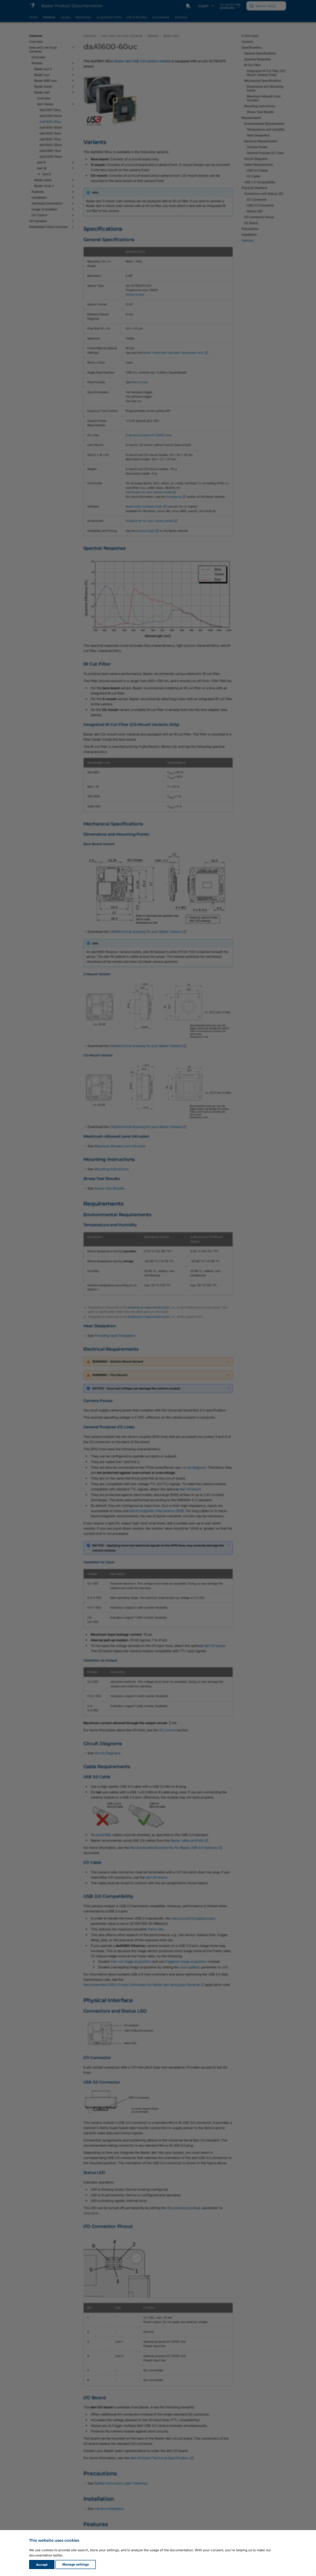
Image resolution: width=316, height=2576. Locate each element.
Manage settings (75, 2565)
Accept (42, 2565)
